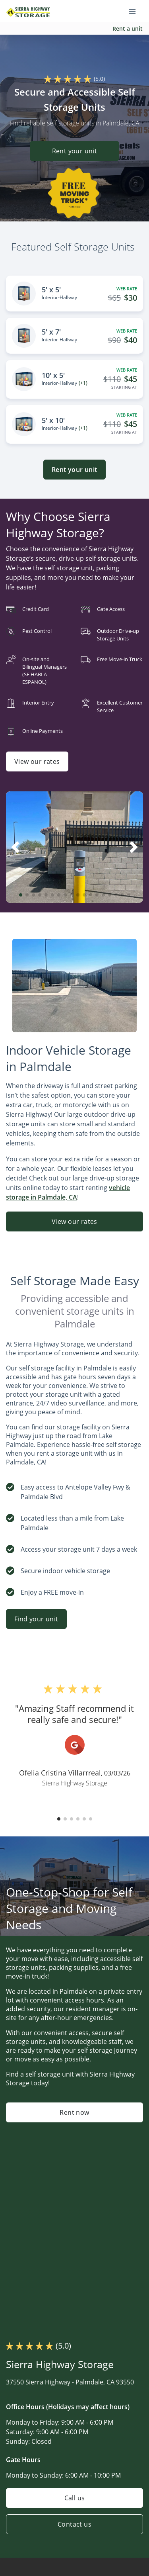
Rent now (74, 2112)
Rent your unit (74, 151)
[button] (20, 895)
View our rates (37, 761)
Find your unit (36, 1619)
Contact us (74, 2524)
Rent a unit (127, 28)
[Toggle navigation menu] (135, 11)
